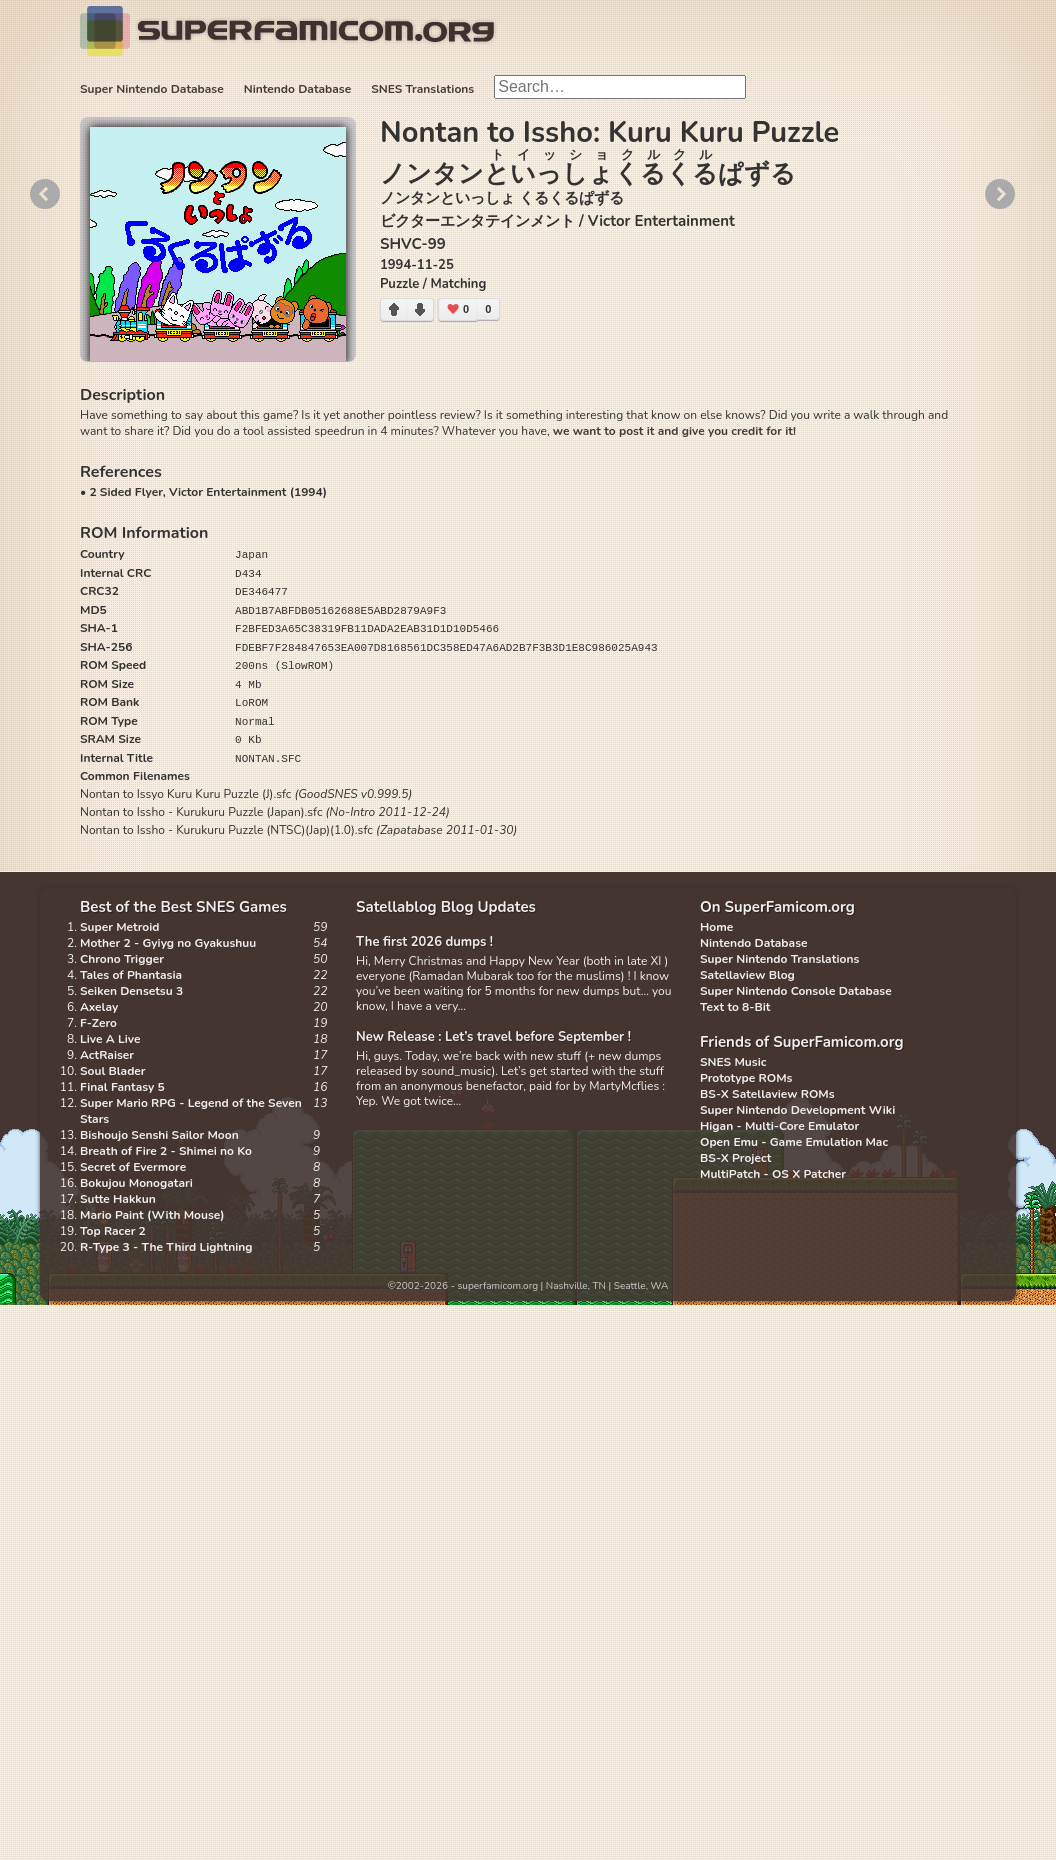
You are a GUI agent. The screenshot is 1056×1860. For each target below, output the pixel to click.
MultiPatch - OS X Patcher (773, 1174)
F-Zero (98, 1023)
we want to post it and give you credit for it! (674, 431)
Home (716, 927)
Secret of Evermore (133, 1167)
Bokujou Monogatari (136, 1183)
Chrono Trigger (122, 959)
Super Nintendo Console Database (796, 991)
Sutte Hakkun (118, 1199)
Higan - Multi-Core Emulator (779, 1126)
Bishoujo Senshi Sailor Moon (159, 1135)
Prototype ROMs (746, 1078)
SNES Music (733, 1062)
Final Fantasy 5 (122, 1087)
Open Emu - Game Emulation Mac (794, 1142)
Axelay (99, 1007)
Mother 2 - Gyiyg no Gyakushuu (168, 943)
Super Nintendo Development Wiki (797, 1110)
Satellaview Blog (747, 975)
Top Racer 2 (113, 1231)
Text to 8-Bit (735, 1007)
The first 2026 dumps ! (424, 942)
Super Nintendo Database (152, 89)
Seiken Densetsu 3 (131, 991)
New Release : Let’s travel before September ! (493, 1037)
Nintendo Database (298, 89)
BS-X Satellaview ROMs (767, 1094)
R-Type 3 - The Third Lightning (166, 1247)
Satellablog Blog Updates (446, 907)
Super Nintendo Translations (779, 959)
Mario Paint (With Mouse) (152, 1215)
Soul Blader (113, 1071)
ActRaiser (107, 1055)
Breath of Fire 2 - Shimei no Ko (166, 1151)
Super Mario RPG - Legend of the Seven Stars (191, 1111)
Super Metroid (119, 927)
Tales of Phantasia (131, 975)
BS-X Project (735, 1158)
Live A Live (110, 1039)
